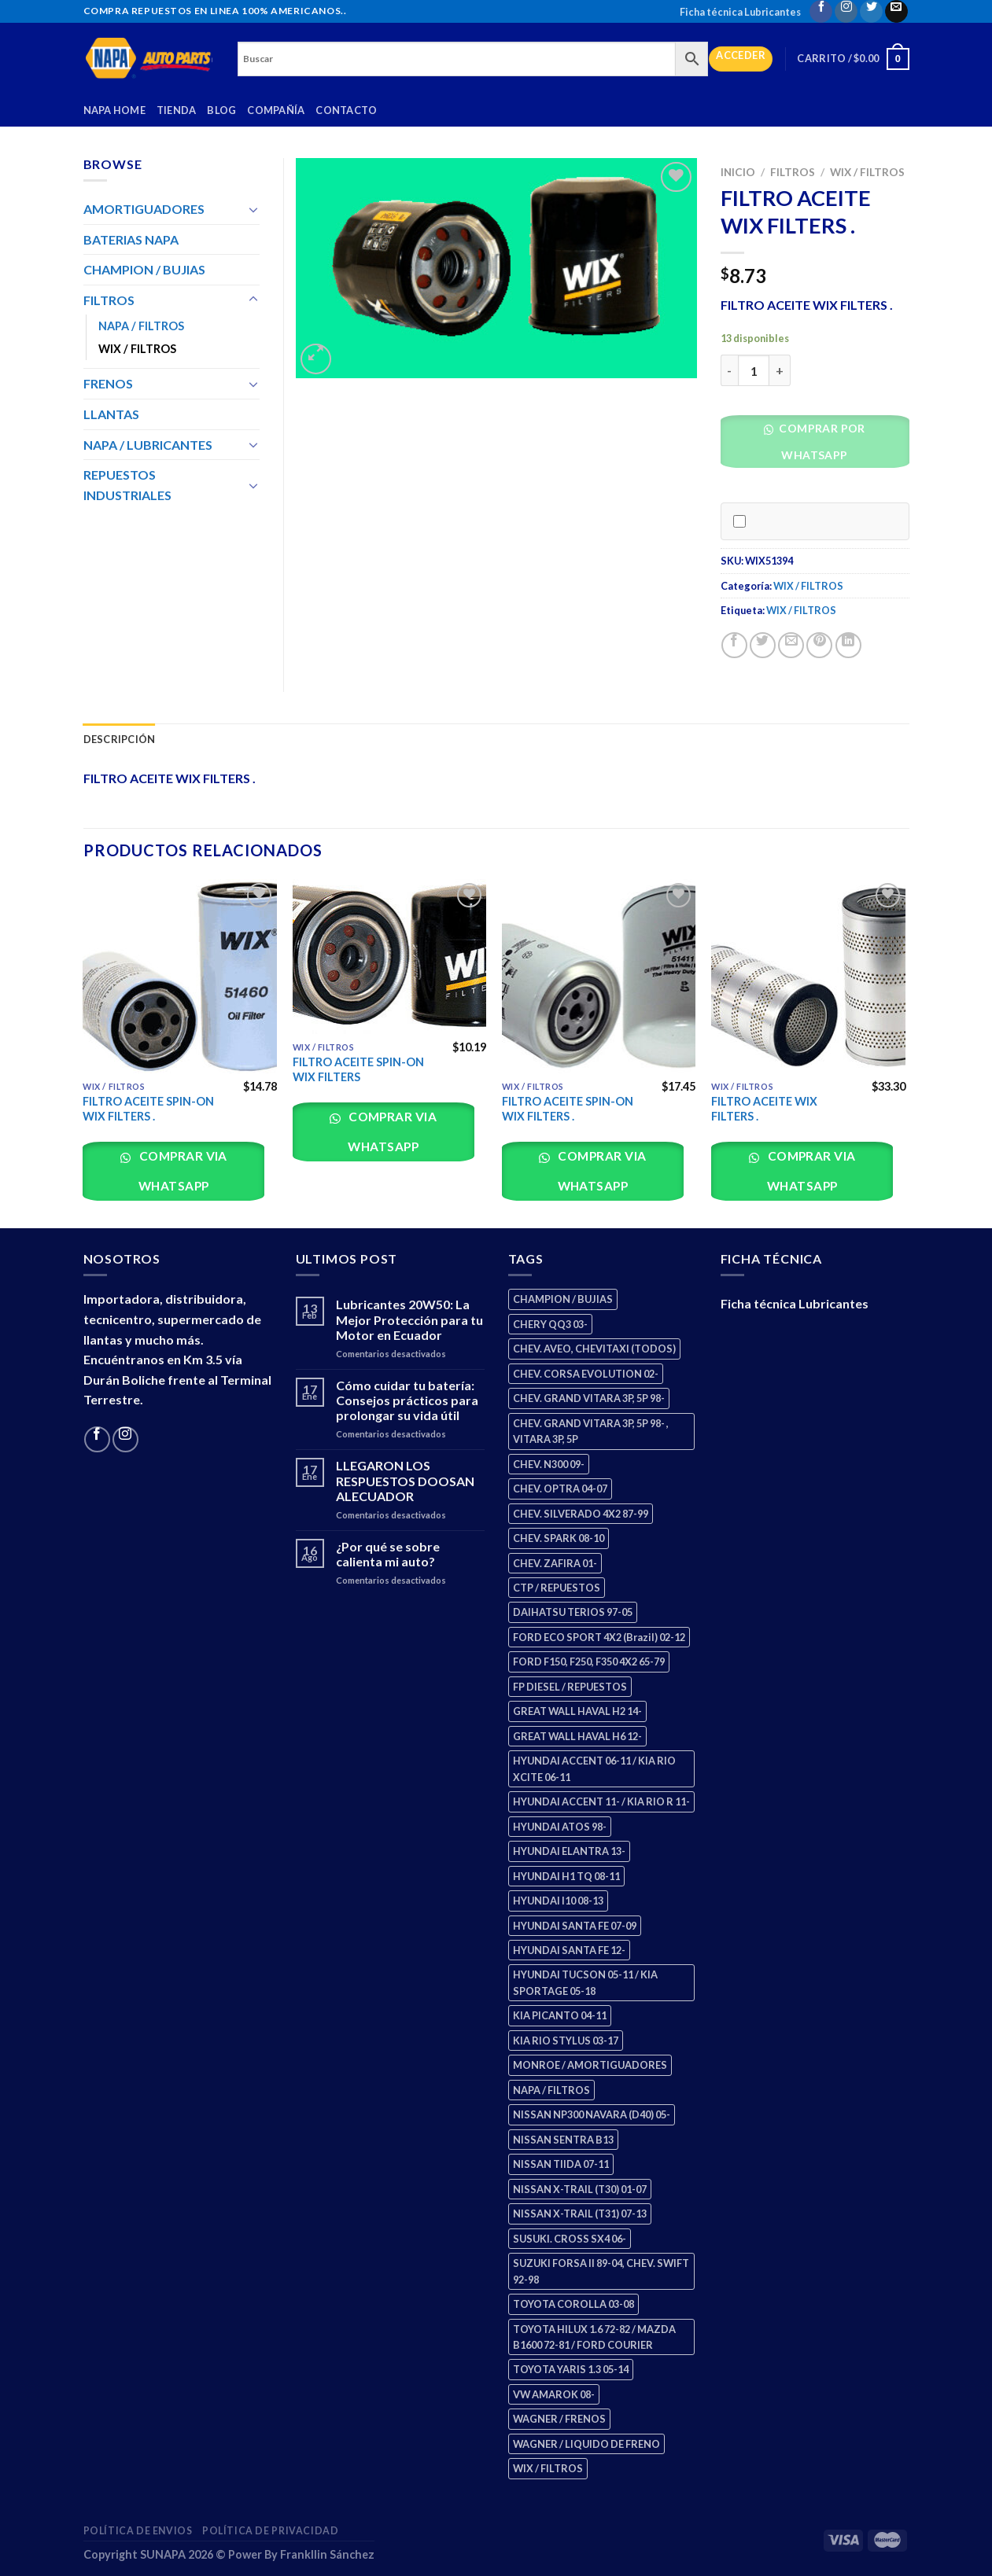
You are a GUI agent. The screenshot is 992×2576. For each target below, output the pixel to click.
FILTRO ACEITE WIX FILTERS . (764, 1109)
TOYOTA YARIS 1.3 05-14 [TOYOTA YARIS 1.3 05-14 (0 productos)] (571, 2369)
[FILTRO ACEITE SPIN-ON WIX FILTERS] (390, 956)
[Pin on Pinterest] (819, 645)
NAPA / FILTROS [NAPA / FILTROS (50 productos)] (551, 2090)
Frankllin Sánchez (327, 2554)
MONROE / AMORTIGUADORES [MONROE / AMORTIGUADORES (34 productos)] (590, 2065)
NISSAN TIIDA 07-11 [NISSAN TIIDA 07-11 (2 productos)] (561, 2164)
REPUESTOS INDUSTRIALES (127, 484)
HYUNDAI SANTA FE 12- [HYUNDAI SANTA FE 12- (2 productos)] (569, 1950)
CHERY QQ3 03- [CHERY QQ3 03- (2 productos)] (550, 1324)
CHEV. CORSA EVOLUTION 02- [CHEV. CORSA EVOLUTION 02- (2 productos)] (585, 1373)
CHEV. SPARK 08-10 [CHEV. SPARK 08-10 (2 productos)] (558, 1538)
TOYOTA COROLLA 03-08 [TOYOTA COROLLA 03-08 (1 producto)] (573, 2304)
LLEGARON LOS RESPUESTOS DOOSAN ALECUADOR (405, 1480)
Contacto (346, 110)
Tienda (177, 110)
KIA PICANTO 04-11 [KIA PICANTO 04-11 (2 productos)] (560, 2015)
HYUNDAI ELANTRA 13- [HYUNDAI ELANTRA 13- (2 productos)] (569, 1851)
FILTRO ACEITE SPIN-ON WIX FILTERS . (148, 1109)
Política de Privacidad (270, 2531)
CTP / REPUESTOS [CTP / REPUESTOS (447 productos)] (556, 1587)
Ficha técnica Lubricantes (740, 12)
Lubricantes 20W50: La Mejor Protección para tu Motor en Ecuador (409, 1319)
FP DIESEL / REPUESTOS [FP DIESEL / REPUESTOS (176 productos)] (570, 1686)
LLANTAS (111, 414)
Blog (221, 110)
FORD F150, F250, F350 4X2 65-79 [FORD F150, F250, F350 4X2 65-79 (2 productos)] (589, 1661)
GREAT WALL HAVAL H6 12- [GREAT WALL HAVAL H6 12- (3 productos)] (577, 1736)
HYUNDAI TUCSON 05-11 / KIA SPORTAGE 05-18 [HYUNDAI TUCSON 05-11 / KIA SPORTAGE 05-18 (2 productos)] (585, 1982)
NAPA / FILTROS (141, 326)
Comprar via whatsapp (181, 1170)
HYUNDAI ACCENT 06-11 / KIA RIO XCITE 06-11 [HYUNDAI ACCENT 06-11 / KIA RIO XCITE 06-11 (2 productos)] (594, 1768)
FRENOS (108, 383)
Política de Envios (138, 2531)
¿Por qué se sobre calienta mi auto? (388, 1554)
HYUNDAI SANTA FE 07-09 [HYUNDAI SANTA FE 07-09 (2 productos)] (574, 1925)
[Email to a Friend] (791, 645)
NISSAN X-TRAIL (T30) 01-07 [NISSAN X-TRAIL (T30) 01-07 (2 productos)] (580, 2189)
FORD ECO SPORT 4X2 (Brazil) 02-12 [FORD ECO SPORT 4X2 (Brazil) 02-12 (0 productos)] (599, 1637)
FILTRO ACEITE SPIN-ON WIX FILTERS (358, 1069)
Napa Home (114, 110)
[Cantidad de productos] (753, 370)
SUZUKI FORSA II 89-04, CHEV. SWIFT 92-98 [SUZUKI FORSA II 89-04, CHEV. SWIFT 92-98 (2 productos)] (601, 2271)
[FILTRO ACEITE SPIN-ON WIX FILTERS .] (180, 976)
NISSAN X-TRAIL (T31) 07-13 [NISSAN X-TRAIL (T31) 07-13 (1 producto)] (580, 2213)
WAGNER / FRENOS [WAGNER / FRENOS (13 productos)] (559, 2418)
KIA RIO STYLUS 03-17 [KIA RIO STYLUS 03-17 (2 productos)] (565, 2040)
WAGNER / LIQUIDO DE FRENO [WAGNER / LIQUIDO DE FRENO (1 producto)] (586, 2444)
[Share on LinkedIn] (848, 645)
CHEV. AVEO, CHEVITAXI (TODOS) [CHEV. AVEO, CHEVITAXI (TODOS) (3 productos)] (594, 1348)
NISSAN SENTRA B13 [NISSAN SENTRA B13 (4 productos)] (563, 2139)
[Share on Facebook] (734, 645)
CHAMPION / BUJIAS (144, 269)
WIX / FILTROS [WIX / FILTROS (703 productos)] (548, 2468)
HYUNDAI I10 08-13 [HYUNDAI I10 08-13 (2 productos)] (558, 1900)
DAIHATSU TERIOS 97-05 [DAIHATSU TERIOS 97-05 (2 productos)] (572, 1612)
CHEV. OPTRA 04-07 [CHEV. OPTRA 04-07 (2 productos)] (560, 1488)
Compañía (275, 110)
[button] (820, 445)
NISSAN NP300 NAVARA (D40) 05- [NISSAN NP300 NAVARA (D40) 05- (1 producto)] (591, 2114)
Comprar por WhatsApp (820, 441)
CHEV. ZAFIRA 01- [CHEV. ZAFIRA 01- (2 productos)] (555, 1563)
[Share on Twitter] (763, 645)
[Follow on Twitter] (871, 11)
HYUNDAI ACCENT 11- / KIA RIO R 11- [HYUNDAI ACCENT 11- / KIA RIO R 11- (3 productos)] (601, 1801)
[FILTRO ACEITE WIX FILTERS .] (808, 976)
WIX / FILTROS (867, 172)
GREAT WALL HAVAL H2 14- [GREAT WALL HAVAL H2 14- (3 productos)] (577, 1711)
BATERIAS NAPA (131, 239)
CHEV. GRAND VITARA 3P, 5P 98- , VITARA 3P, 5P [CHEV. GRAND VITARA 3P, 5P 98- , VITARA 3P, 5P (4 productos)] (591, 1431)
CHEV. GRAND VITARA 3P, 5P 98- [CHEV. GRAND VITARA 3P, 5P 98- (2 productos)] (589, 1398)
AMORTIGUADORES (144, 208)
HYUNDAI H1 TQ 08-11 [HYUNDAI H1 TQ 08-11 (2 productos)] (566, 1876)
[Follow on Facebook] (820, 11)
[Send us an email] (896, 11)
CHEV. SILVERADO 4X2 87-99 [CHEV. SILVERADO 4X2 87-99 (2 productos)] (580, 1513)
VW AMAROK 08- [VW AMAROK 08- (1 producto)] (554, 2394)
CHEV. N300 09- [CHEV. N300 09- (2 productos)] (549, 1464)
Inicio (738, 172)
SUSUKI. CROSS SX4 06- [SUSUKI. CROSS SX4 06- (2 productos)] (569, 2238)
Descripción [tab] (119, 739)
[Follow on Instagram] (846, 11)
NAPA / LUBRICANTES (147, 444)
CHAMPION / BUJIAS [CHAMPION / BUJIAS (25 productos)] (563, 1299)
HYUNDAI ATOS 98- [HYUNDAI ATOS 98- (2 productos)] (560, 1826)
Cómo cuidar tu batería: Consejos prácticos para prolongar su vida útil (407, 1400)
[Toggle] (253, 209)
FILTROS (792, 172)
